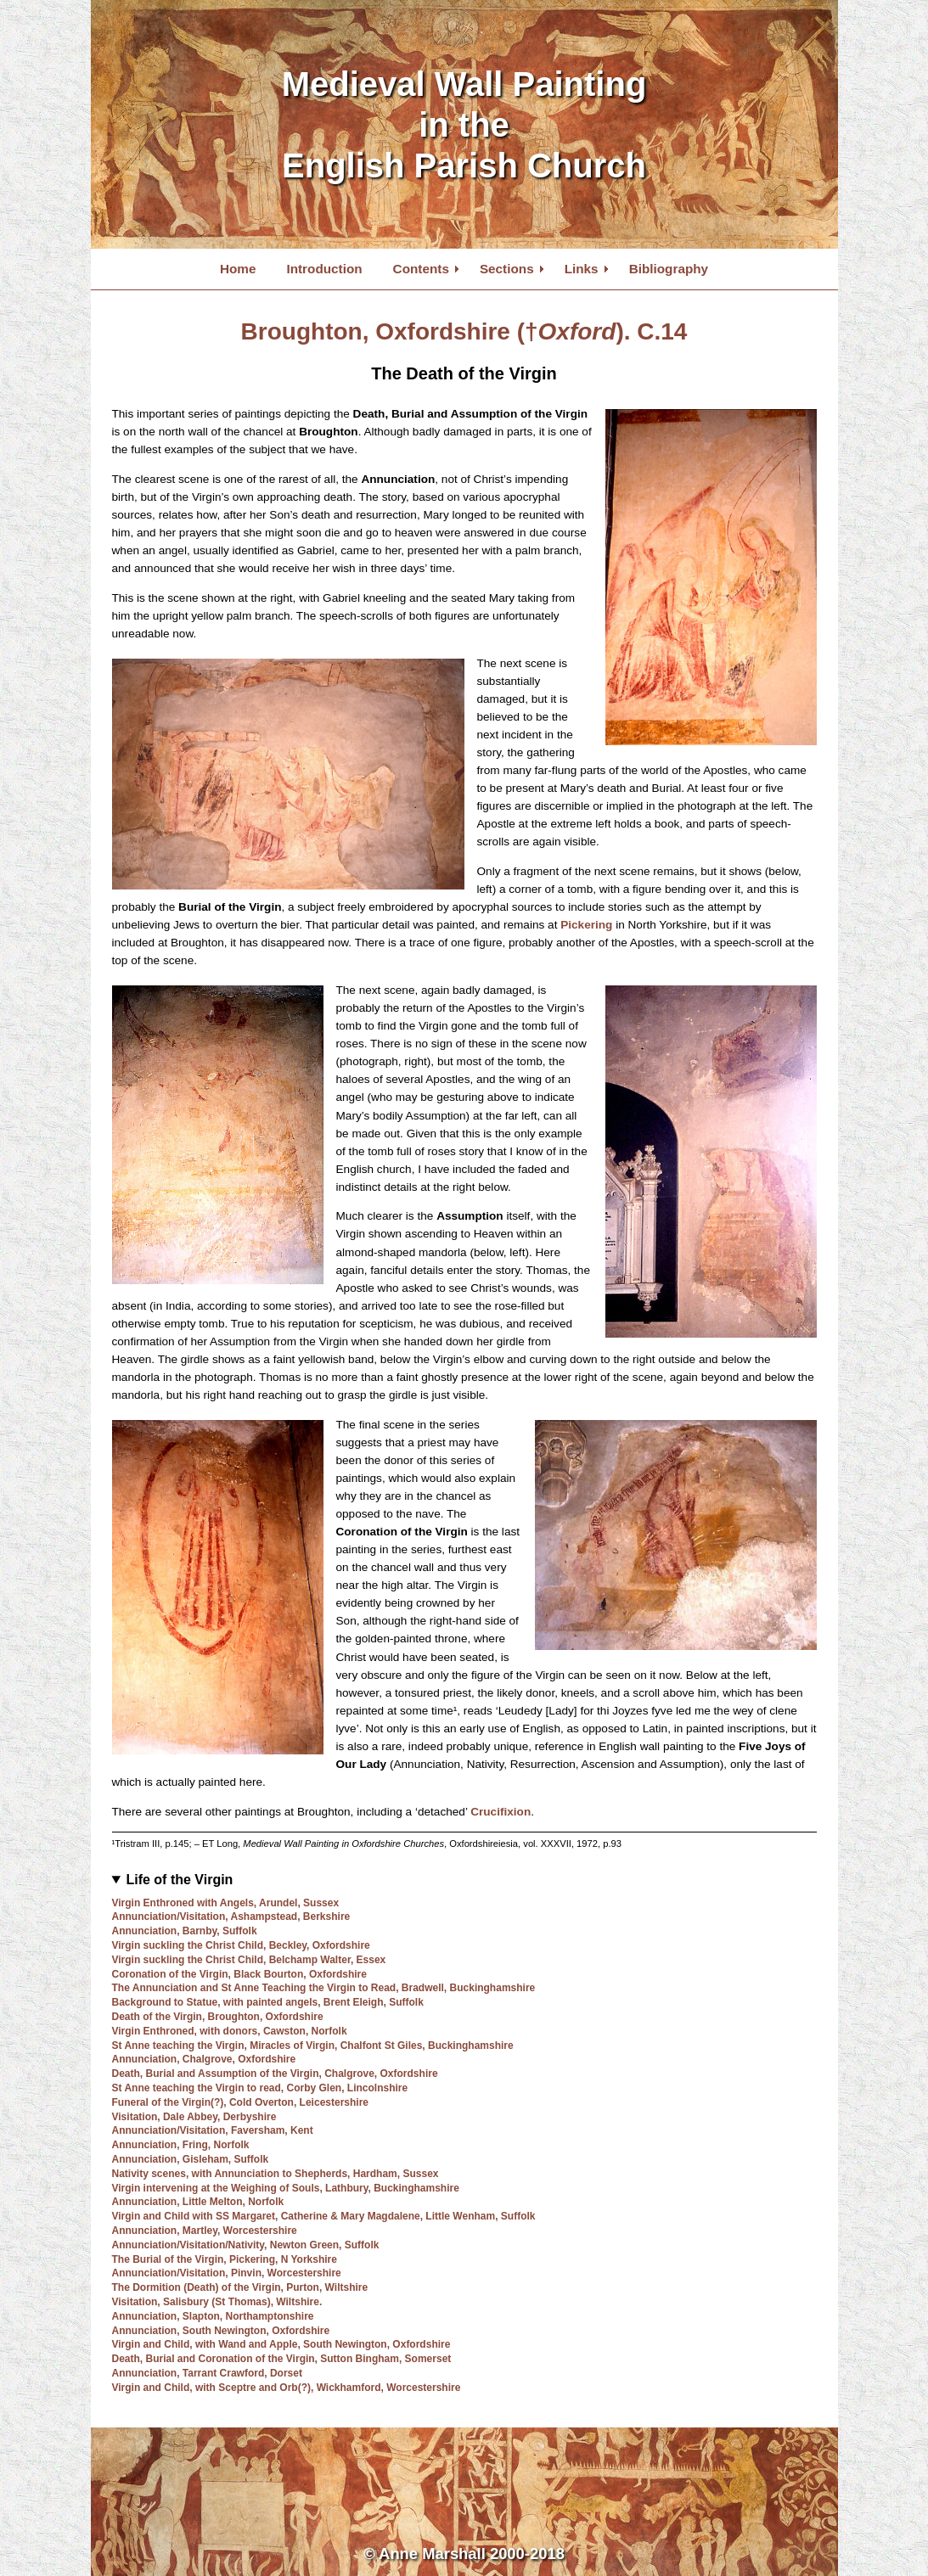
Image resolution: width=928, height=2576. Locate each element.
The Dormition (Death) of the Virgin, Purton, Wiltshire (240, 2287)
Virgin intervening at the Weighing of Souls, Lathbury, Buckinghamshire (285, 2188)
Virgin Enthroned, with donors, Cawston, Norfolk (229, 2031)
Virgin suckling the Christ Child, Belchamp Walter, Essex (249, 1960)
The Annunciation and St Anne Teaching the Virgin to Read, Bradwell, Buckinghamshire (324, 1988)
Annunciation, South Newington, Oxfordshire (221, 2331)
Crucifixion (500, 1811)
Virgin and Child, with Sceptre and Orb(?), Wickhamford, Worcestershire (286, 2388)
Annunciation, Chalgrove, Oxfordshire (204, 2059)
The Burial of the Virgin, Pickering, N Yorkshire (224, 2259)
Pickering (586, 924)
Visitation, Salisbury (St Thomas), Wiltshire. (217, 2302)
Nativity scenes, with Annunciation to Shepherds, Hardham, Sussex (275, 2174)
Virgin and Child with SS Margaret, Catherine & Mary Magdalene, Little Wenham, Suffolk (324, 2216)
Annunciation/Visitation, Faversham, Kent (212, 2130)
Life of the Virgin (179, 1879)
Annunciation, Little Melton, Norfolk (198, 2202)
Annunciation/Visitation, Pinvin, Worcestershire (226, 2273)
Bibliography (668, 268)
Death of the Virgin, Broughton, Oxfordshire (217, 2017)
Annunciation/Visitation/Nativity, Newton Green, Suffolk (246, 2245)
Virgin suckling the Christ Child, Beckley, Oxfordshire (241, 1945)
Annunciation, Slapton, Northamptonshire (213, 2316)
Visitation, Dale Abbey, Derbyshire (194, 2117)
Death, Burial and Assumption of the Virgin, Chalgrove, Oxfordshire (275, 2073)
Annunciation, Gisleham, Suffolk (190, 2159)
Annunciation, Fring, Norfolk (181, 2145)
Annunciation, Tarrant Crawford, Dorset (207, 2373)
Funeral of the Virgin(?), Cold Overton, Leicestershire (240, 2102)
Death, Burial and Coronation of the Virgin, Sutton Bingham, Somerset (282, 2359)
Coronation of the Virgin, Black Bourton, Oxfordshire (239, 1974)
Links (582, 268)
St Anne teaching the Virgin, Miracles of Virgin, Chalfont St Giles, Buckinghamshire (313, 2045)
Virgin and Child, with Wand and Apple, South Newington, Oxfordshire (281, 2344)
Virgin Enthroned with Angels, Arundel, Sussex (226, 1903)
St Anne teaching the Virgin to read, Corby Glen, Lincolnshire (260, 2088)
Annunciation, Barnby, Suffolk (184, 1931)
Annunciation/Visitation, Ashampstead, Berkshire (231, 1916)
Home (238, 268)
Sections (507, 268)
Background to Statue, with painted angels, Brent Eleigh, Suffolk (268, 2002)
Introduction (324, 268)
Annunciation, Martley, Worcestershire (204, 2230)
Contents (421, 268)
